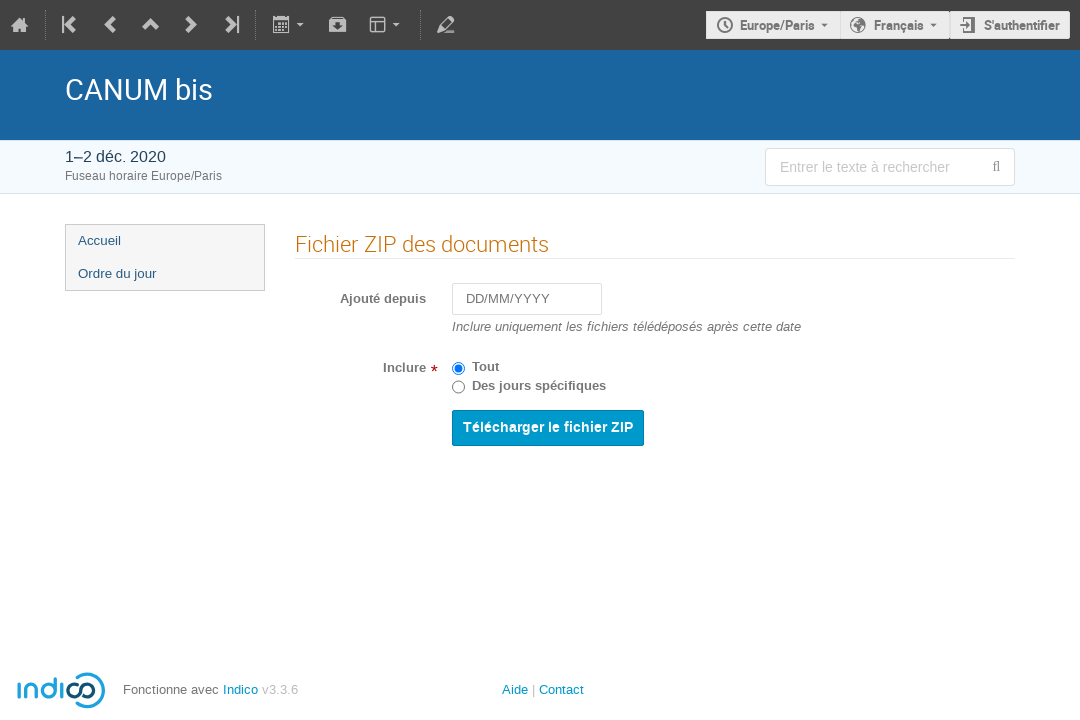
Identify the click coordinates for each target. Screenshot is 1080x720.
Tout (485, 367)
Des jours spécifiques (539, 386)
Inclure (404, 368)
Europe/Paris (777, 25)
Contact (561, 689)
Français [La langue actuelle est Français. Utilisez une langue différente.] (899, 25)
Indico (240, 689)
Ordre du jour (117, 273)
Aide (515, 689)
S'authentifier (1022, 25)
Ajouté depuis (383, 299)
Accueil (99, 240)
